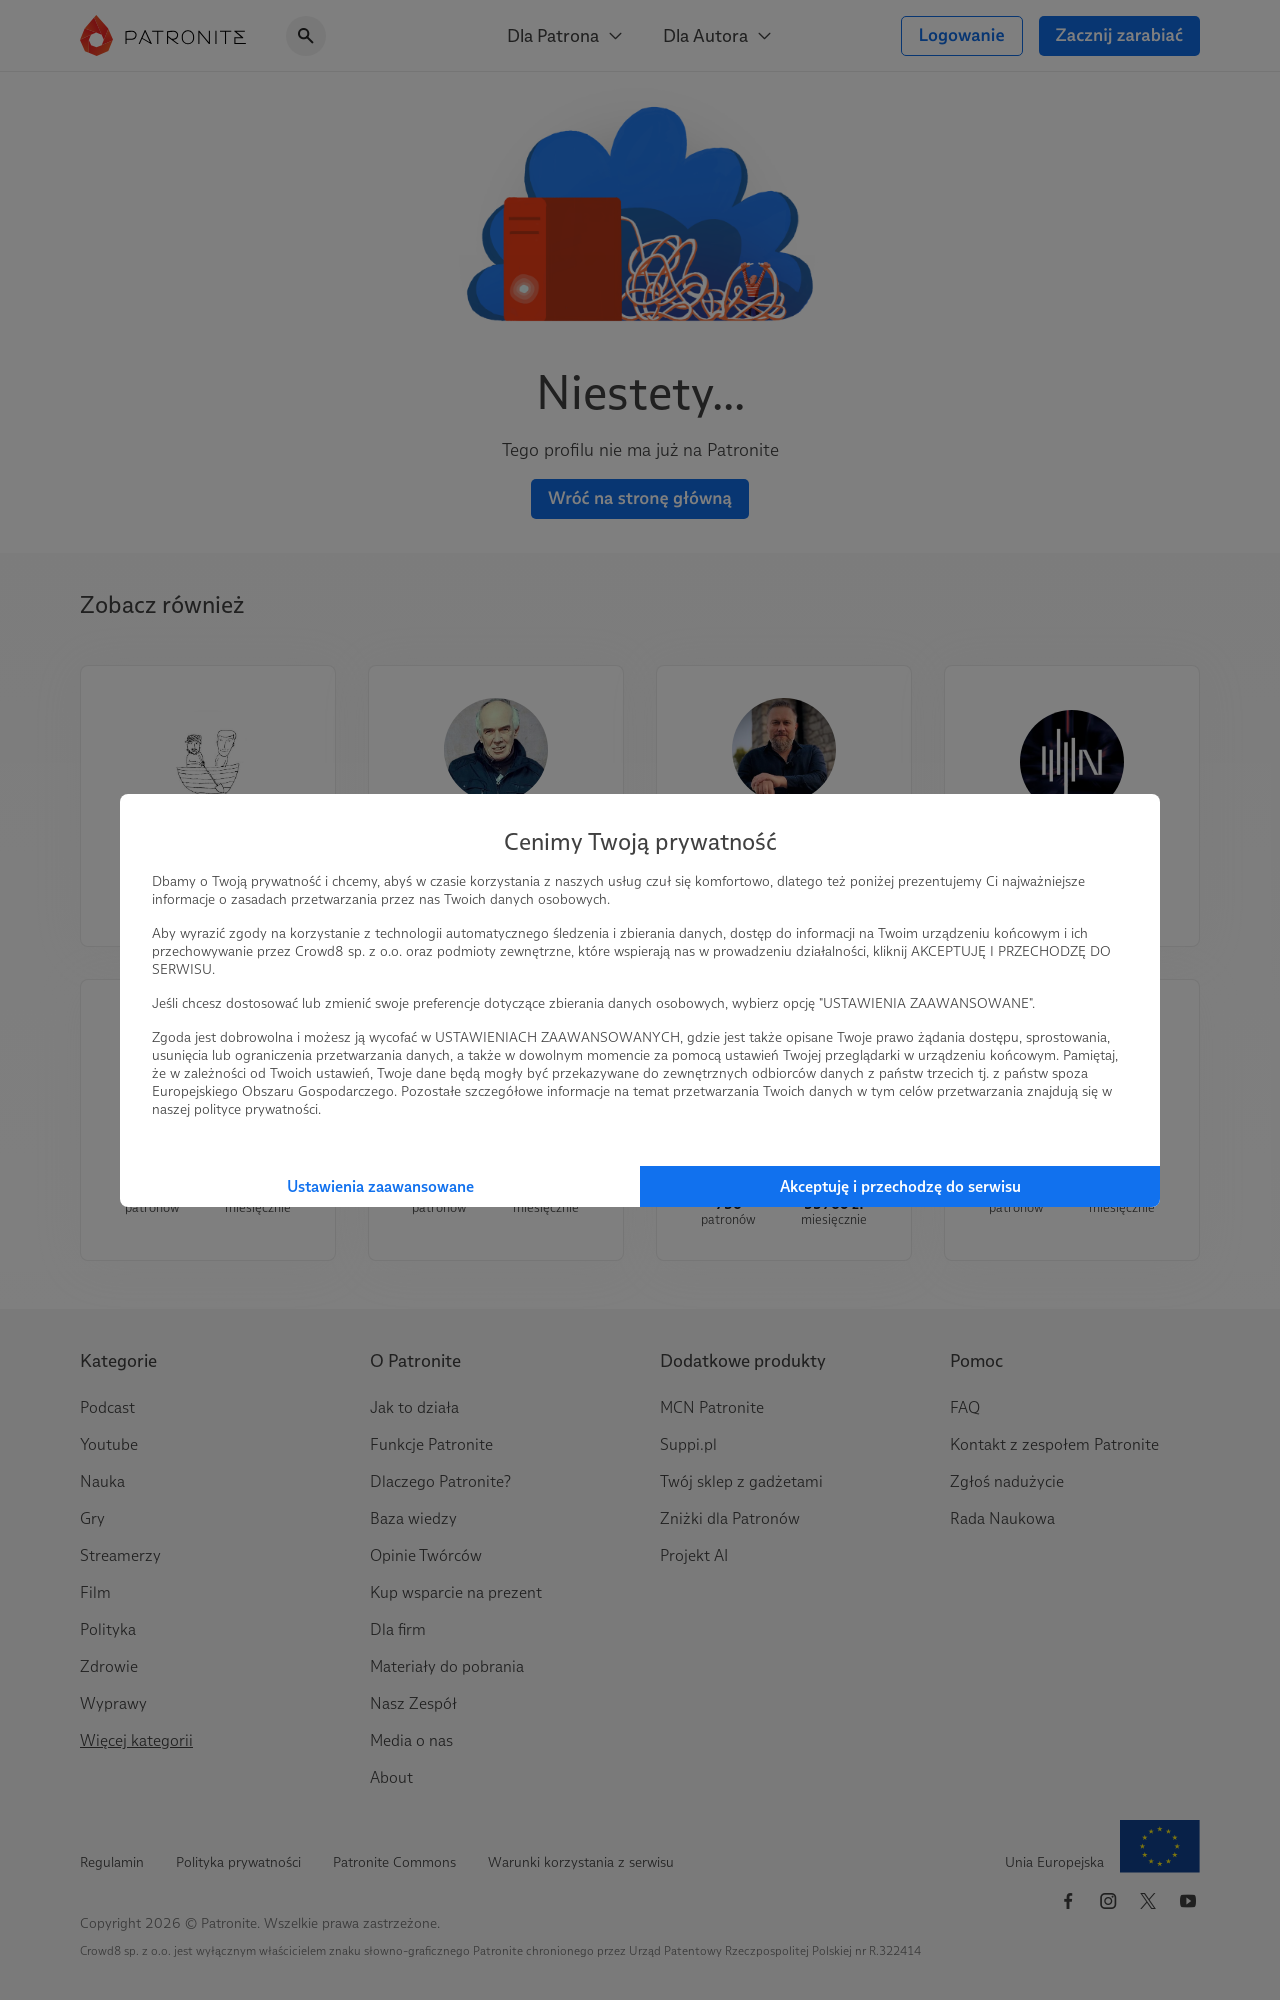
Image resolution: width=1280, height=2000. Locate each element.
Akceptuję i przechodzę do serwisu (900, 1186)
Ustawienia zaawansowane (380, 1186)
